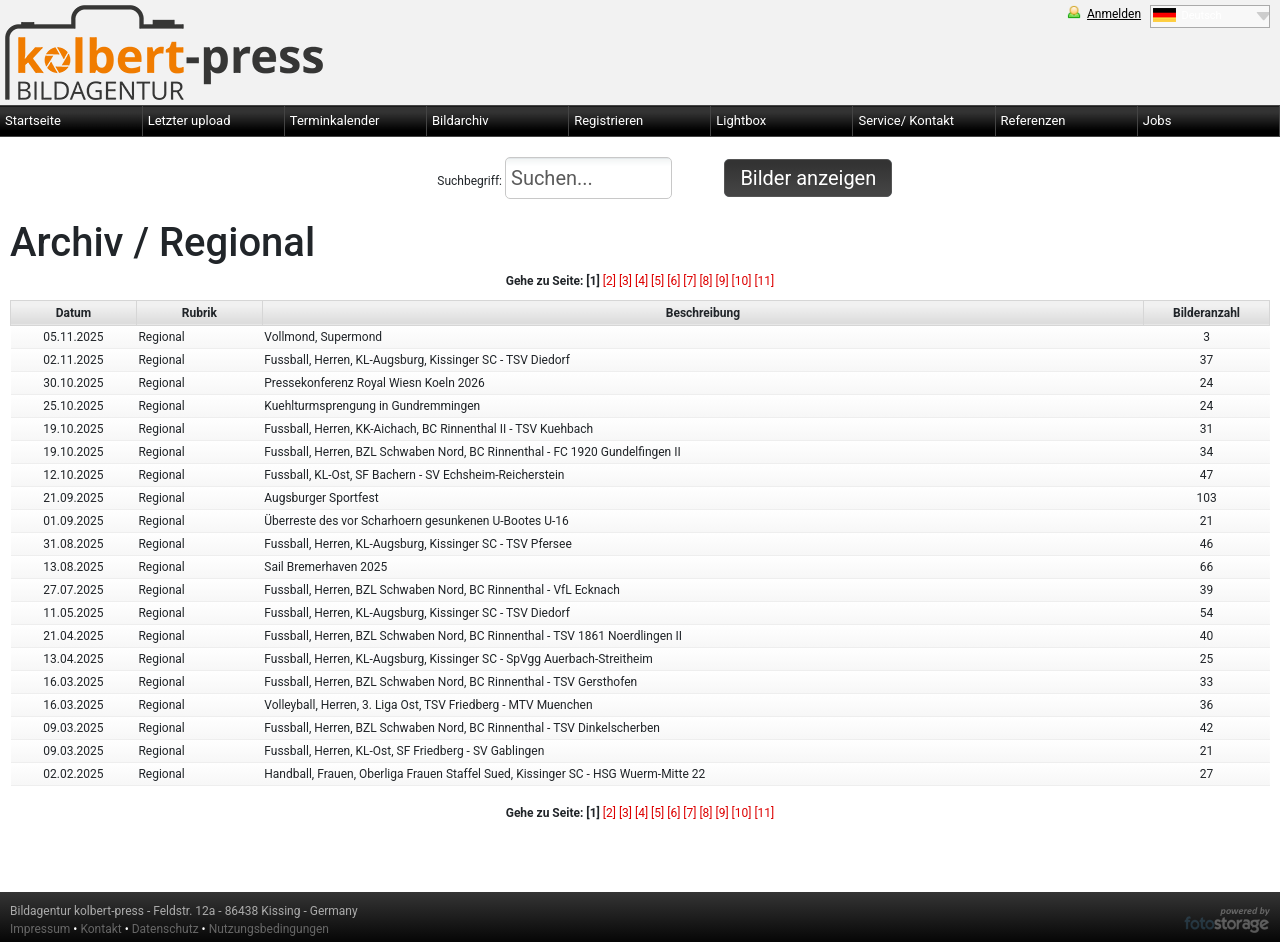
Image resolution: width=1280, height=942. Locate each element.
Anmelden (1114, 14)
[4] (641, 281)
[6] (673, 281)
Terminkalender (335, 120)
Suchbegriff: (554, 178)
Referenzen (1033, 120)
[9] (721, 281)
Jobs (1157, 120)
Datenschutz (165, 929)
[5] (657, 281)
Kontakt (100, 929)
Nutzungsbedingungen (269, 929)
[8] (705, 281)
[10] (742, 281)
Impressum (40, 929)
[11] (764, 281)
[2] (609, 281)
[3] (625, 281)
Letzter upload (189, 120)
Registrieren (608, 120)
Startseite (33, 120)
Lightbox (741, 120)
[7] (689, 281)
